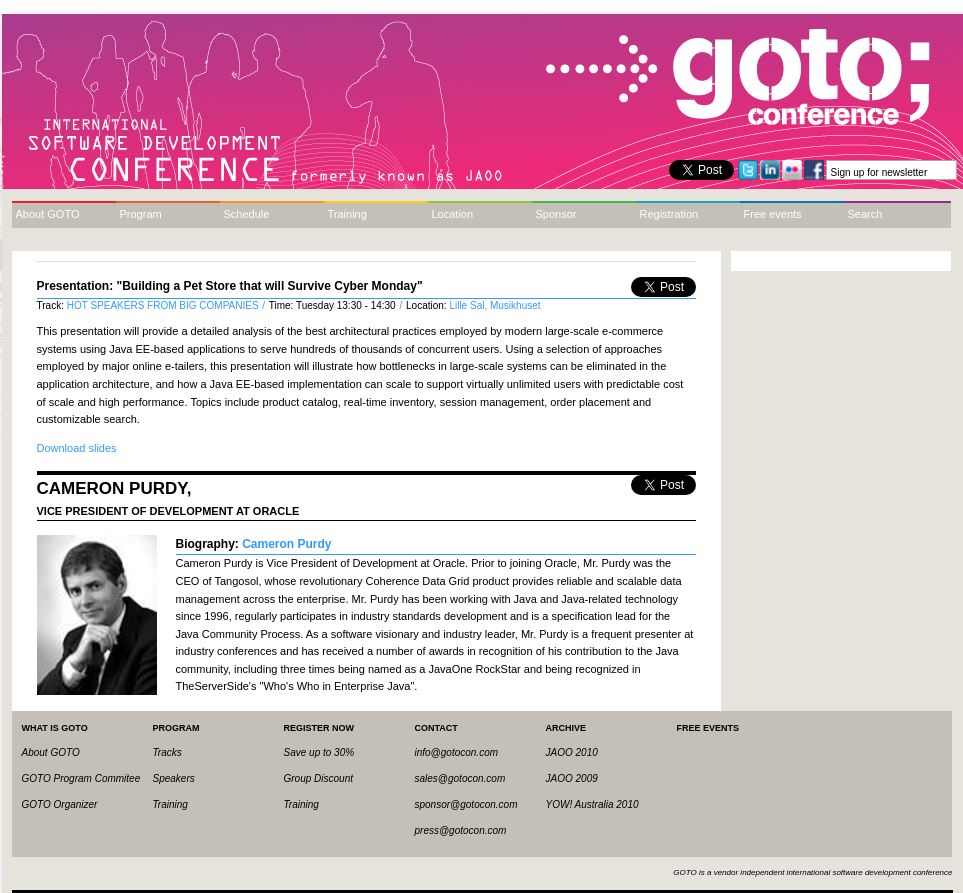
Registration (669, 214)
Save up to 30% (319, 752)
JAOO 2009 (572, 778)
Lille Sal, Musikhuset (494, 305)
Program (141, 214)
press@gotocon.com (461, 830)
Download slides (77, 448)
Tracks (167, 752)
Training (347, 214)
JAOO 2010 (572, 752)
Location (453, 214)
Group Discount (318, 778)
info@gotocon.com (457, 752)
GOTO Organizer (60, 804)
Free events (773, 214)
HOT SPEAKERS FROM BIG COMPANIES (164, 305)
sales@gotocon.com (460, 778)
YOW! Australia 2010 (592, 804)
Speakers (174, 778)
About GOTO (48, 214)
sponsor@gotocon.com (466, 804)
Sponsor (556, 214)
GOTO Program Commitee (81, 778)
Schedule (247, 214)
